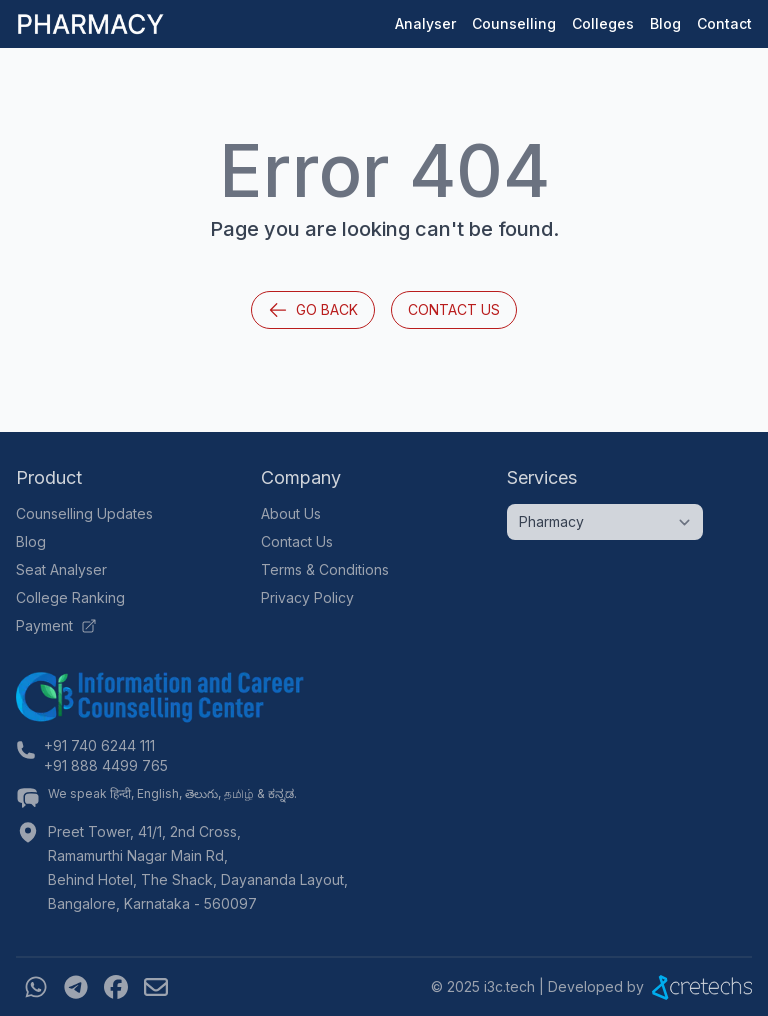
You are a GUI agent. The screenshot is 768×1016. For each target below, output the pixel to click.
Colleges (603, 23)
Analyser (425, 23)
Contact (724, 23)
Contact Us (454, 309)
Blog (665, 23)
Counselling (514, 23)
